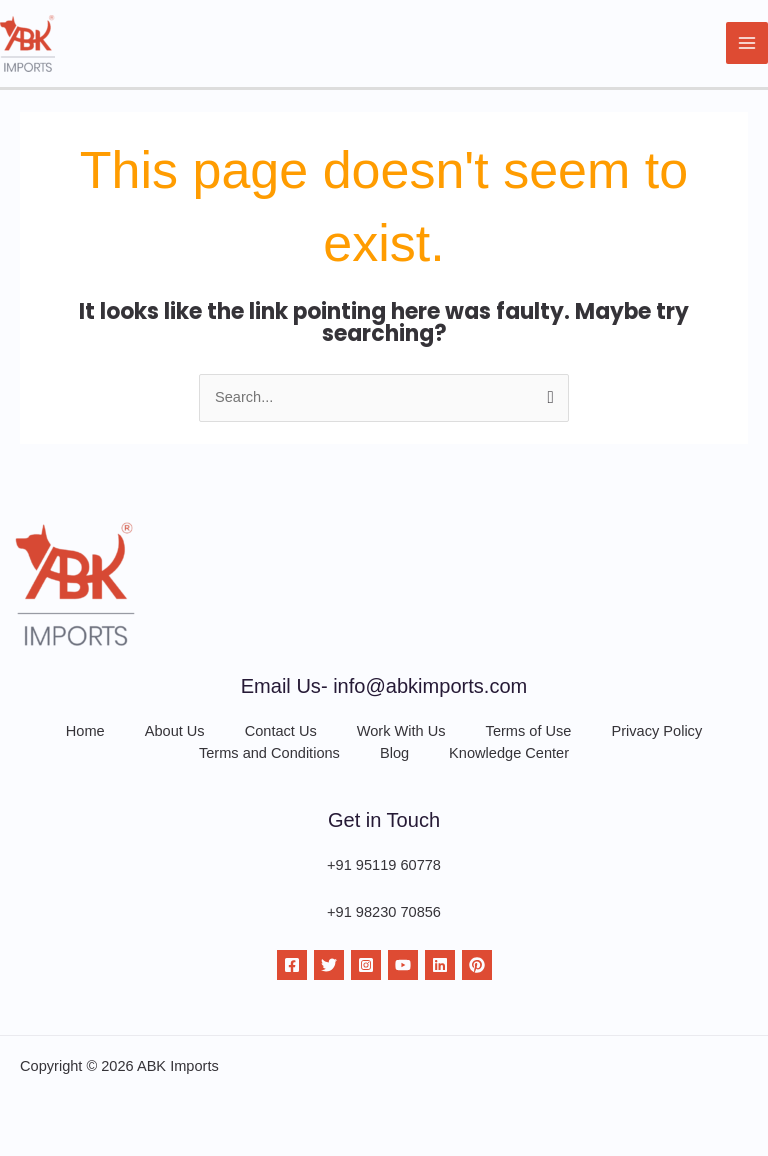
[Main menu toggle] (747, 43)
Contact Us (281, 731)
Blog (394, 753)
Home (85, 731)
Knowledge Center (509, 753)
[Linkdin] (440, 965)
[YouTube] (403, 965)
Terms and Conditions (269, 753)
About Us (175, 731)
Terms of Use (529, 731)
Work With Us (401, 731)
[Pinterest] (477, 965)
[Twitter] (329, 965)
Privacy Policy (656, 731)
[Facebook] (292, 965)
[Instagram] (366, 965)
